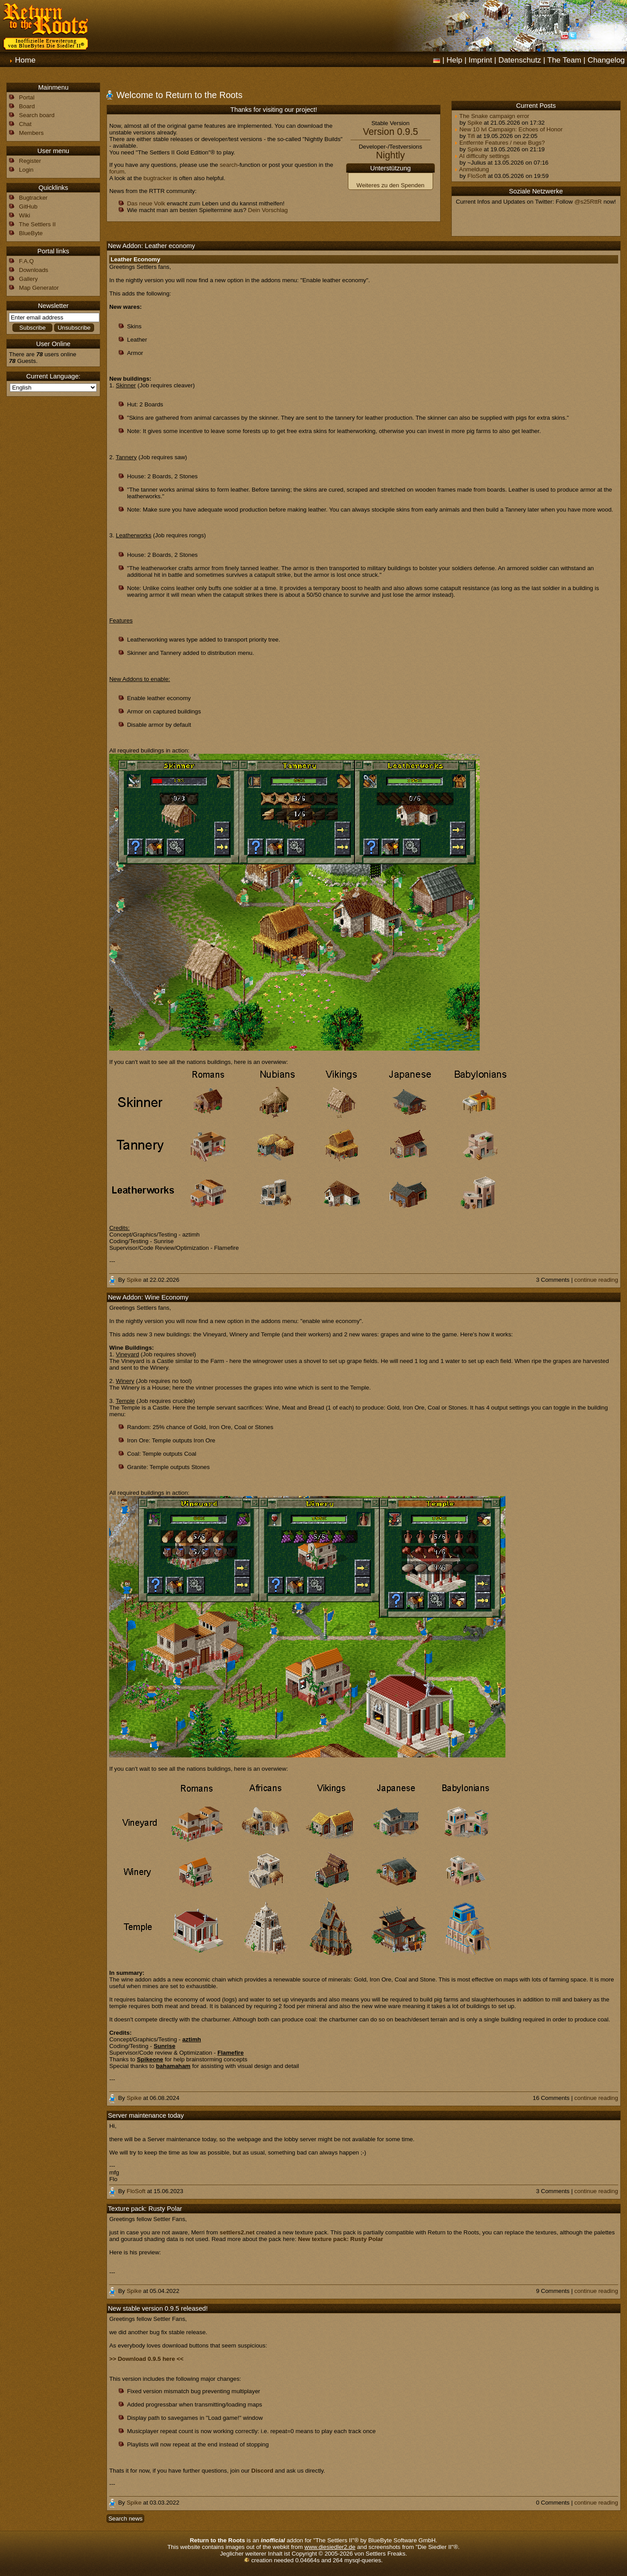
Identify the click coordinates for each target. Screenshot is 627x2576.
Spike (474, 122)
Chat (25, 124)
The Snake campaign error (491, 116)
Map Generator (39, 287)
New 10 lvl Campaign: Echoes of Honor (508, 129)
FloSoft (476, 176)
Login (26, 169)
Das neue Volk (146, 203)
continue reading (596, 1279)
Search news (125, 2518)
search (228, 164)
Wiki (24, 215)
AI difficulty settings (482, 156)
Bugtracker (33, 197)
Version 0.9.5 (390, 131)
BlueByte (31, 233)
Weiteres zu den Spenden (390, 185)
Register (30, 161)
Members (31, 133)
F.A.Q (26, 261)
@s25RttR (588, 201)
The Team (564, 59)
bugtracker (157, 178)
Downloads (33, 270)
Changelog (606, 59)
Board (27, 106)
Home (25, 59)
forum (116, 171)
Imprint (480, 59)
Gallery (28, 279)
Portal (27, 97)
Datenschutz (519, 59)
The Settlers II (37, 224)
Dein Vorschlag (268, 210)
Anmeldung (471, 169)
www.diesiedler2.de (329, 2547)
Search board (37, 115)
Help (454, 59)
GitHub (28, 206)
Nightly (390, 155)
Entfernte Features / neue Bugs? (499, 142)
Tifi (471, 136)
